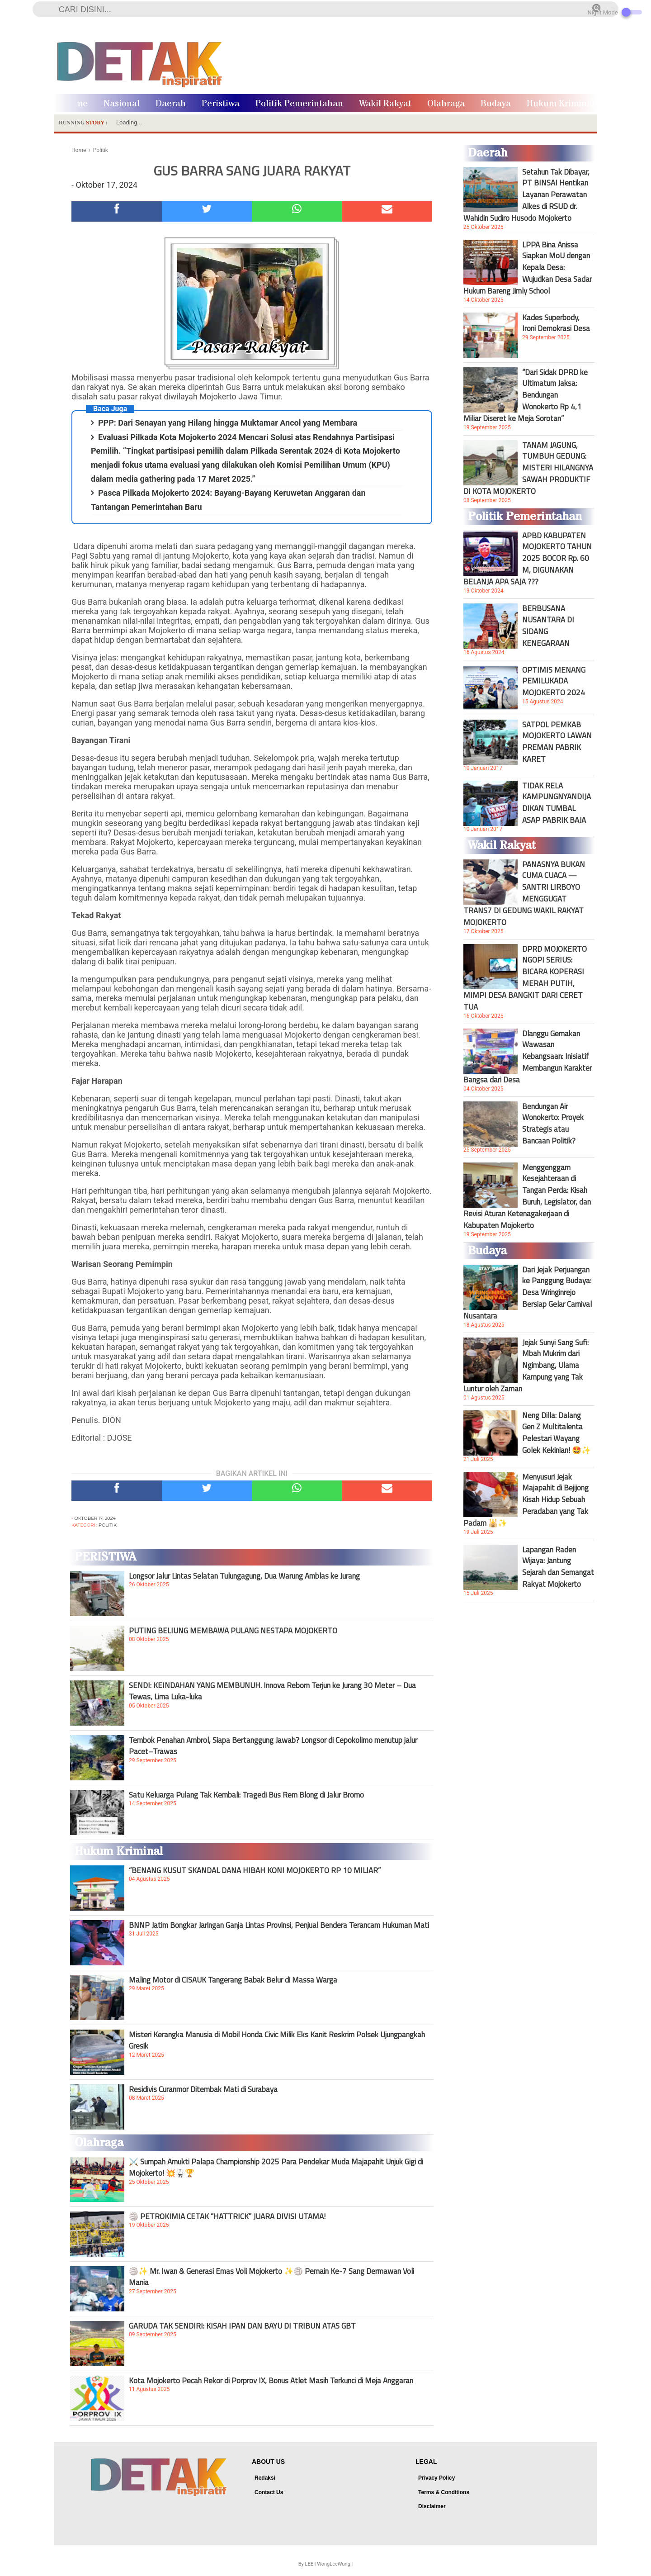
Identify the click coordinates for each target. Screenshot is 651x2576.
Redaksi (265, 2478)
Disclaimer (432, 2506)
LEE (309, 2564)
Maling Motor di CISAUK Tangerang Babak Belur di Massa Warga (233, 1980)
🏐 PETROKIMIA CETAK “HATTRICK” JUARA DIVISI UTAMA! (227, 2216)
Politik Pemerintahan (299, 104)
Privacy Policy (436, 2478)
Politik (108, 1525)
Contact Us (269, 2492)
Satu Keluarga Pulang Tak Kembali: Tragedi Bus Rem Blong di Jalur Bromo (246, 1795)
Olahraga (446, 104)
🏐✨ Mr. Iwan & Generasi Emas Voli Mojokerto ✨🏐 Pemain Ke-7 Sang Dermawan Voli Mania (271, 2276)
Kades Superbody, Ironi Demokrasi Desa (556, 323)
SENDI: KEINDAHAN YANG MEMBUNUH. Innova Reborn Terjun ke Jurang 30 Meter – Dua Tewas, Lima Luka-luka (272, 1690)
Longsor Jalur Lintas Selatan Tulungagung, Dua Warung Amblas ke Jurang (244, 1576)
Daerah (171, 104)
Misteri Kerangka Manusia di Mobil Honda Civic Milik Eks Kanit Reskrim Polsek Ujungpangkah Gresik (277, 2040)
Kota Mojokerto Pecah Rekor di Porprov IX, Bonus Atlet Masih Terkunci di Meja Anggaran (271, 2380)
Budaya (496, 104)
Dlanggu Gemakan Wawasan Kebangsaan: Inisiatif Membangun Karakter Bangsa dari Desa (527, 1057)
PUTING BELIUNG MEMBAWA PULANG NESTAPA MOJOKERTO (233, 1631)
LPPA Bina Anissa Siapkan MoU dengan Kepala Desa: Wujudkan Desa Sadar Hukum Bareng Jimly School (527, 268)
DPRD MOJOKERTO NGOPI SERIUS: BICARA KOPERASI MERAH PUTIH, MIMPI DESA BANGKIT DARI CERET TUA (525, 978)
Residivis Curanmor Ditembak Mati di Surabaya (203, 2089)
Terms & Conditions (443, 2492)
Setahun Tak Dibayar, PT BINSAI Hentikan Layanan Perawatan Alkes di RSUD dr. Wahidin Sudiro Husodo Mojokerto (526, 195)
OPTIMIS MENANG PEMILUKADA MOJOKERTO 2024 (553, 681)
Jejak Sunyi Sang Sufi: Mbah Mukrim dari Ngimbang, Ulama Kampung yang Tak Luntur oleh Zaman (526, 1366)
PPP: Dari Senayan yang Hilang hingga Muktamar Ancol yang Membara (227, 422)
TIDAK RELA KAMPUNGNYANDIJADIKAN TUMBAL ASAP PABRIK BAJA (556, 803)
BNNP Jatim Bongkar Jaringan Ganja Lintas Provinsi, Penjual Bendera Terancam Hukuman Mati (279, 1925)
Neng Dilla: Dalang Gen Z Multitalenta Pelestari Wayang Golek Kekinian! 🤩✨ (556, 1432)
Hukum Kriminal (560, 104)
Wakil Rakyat (385, 104)
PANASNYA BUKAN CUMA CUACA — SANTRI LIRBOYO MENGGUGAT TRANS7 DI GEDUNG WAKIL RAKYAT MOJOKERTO (524, 893)
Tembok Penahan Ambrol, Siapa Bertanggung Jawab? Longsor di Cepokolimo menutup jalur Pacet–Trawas (273, 1745)
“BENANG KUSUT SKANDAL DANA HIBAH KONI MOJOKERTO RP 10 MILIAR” (255, 1870)
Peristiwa (221, 104)
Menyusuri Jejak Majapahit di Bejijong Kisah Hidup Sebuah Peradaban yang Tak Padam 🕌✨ (526, 1500)
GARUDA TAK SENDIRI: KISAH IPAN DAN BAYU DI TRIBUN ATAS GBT (242, 2326)
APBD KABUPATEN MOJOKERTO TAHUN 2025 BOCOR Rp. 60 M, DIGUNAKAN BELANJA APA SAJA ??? (527, 559)
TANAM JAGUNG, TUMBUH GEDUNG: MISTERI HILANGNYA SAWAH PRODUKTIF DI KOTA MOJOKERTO (528, 468)
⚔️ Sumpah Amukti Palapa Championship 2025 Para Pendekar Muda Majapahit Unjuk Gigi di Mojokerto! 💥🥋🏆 (276, 2167)
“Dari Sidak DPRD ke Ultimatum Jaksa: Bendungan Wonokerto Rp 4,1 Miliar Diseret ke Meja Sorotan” (525, 395)
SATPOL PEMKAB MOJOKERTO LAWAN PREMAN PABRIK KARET (557, 742)
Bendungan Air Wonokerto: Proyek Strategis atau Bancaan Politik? (553, 1124)
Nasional (122, 104)
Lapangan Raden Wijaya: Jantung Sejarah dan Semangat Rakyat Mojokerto (558, 1567)
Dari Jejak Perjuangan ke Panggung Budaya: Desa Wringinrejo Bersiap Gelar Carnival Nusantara (527, 1293)
